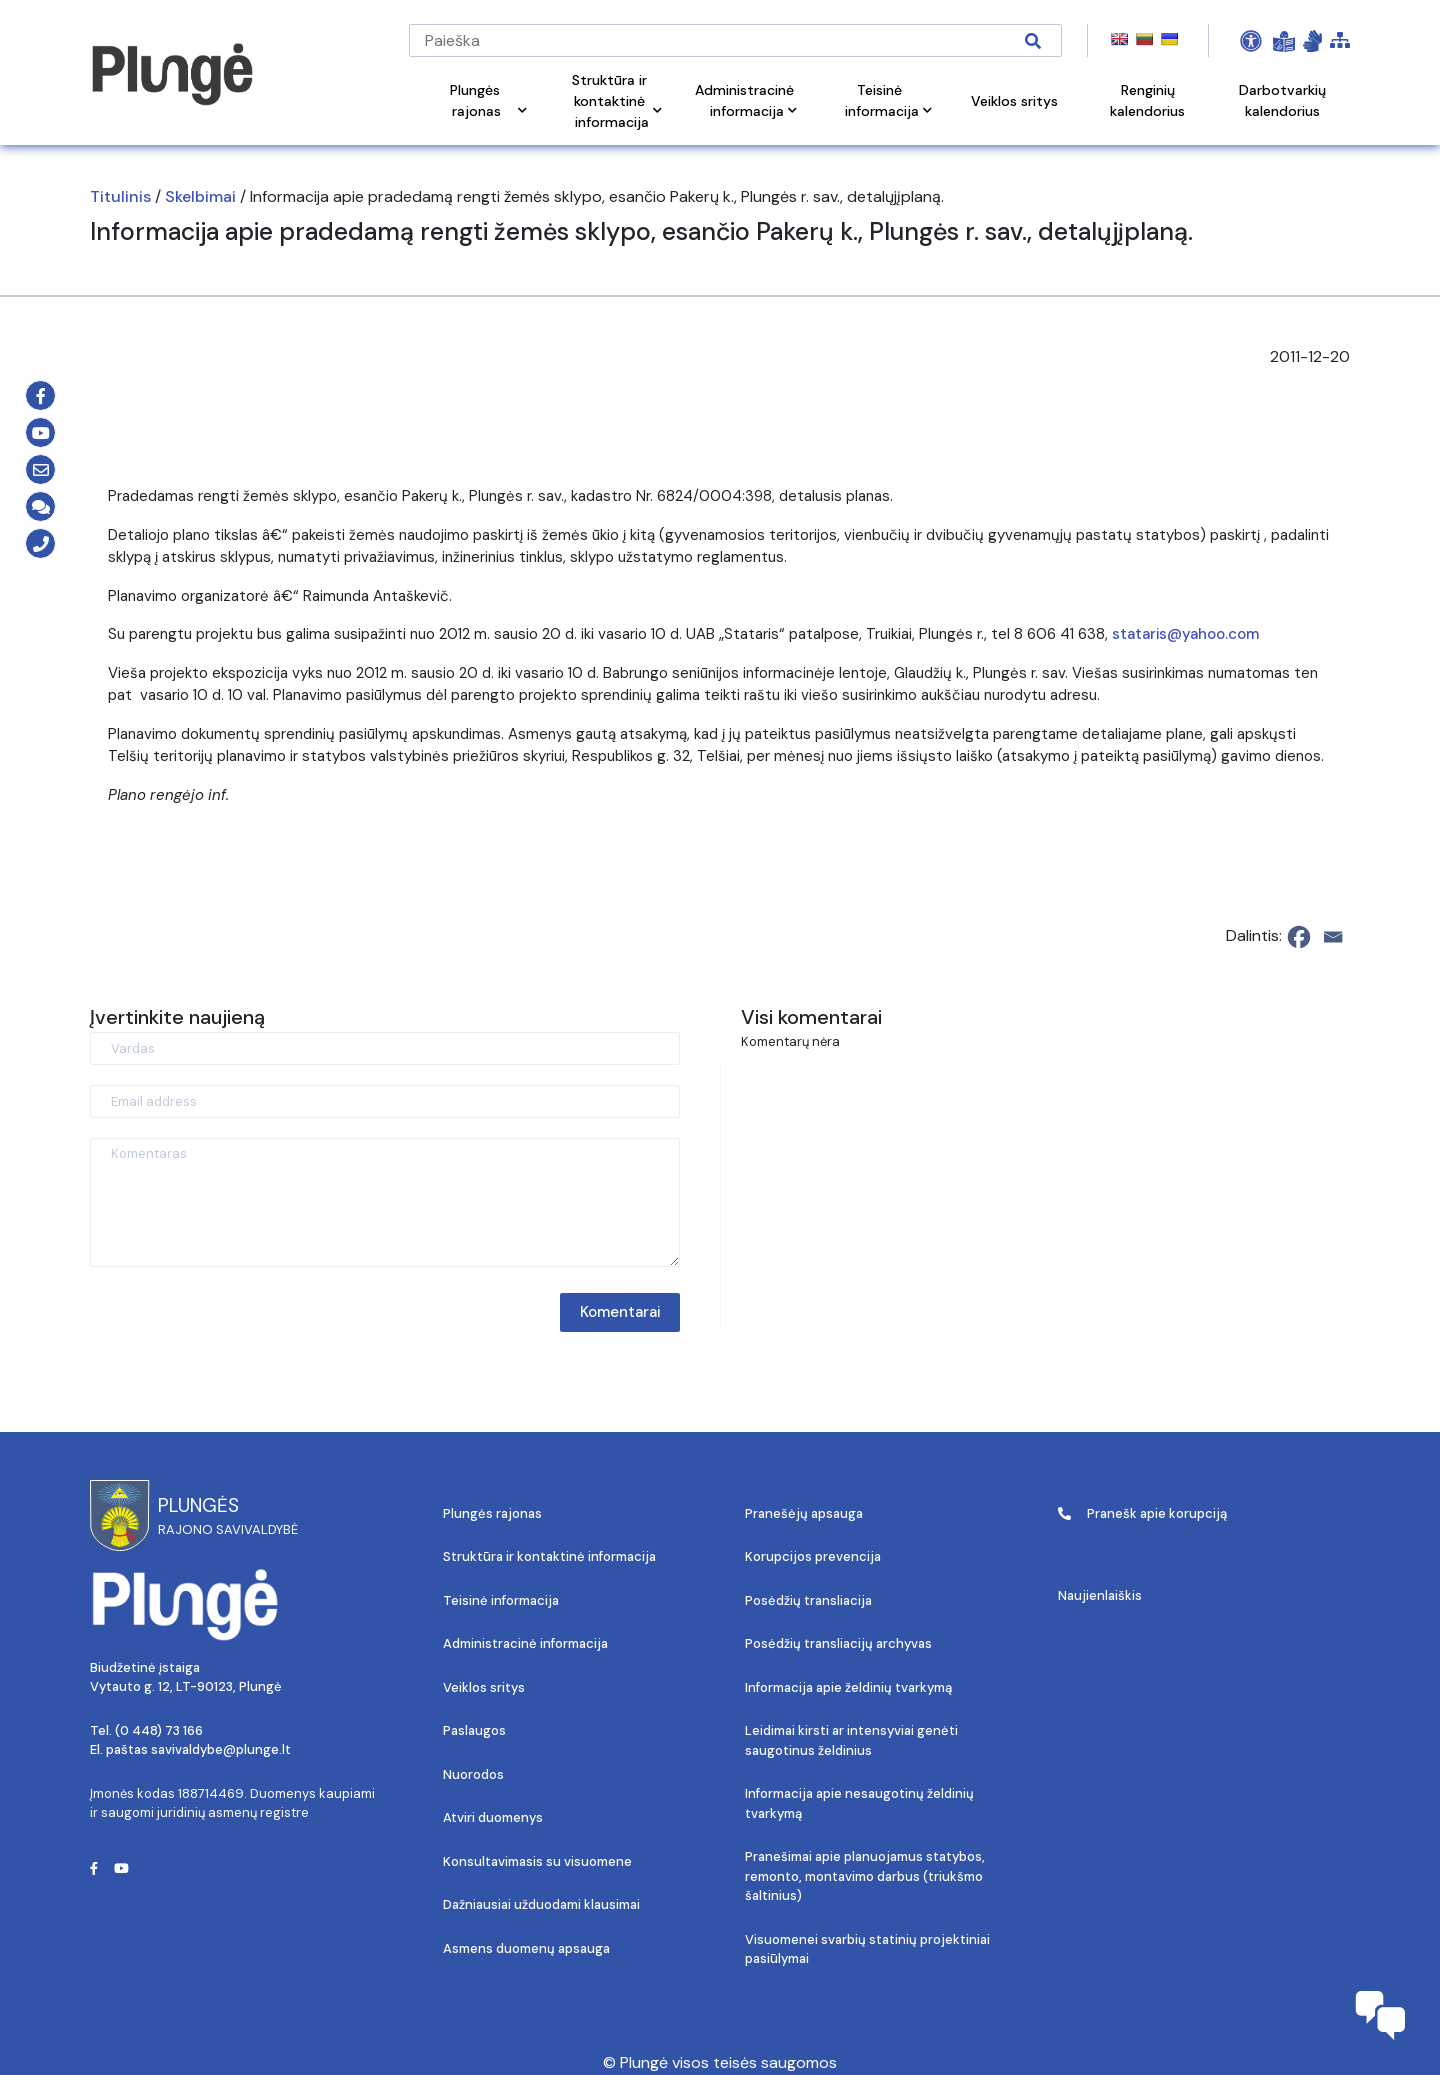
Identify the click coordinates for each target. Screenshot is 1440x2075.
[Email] (1333, 937)
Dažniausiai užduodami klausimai (541, 1904)
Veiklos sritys (484, 1687)
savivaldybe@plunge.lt (221, 1749)
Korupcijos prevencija (813, 1556)
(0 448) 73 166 (159, 1730)
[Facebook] (1299, 937)
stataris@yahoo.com (1185, 634)
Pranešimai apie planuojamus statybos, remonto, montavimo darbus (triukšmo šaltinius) (865, 1876)
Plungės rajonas (492, 1513)
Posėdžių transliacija (808, 1600)
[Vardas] (385, 1048)
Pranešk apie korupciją (1142, 1513)
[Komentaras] (385, 1202)
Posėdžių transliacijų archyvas (838, 1643)
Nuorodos (473, 1774)
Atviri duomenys (493, 1817)
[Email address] (385, 1101)
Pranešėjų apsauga (804, 1513)
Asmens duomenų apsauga (526, 1948)
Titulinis (120, 196)
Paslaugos (474, 1730)
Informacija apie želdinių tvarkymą (848, 1687)
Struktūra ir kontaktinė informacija (549, 1556)
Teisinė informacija (501, 1600)
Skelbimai (200, 196)
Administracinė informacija (525, 1643)
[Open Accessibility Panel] (1251, 41)
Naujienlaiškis (1100, 1595)
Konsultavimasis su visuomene (537, 1861)
